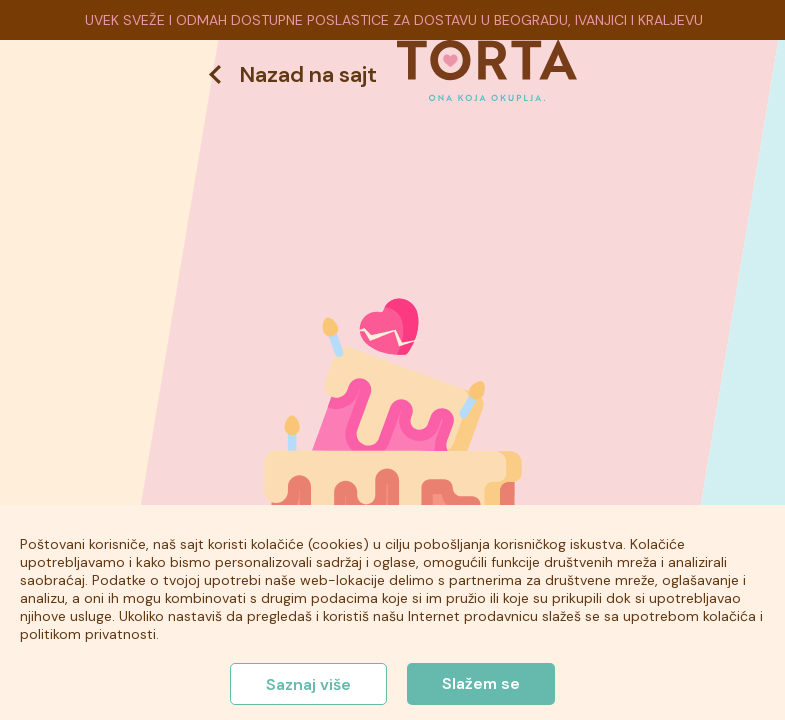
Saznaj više (308, 684)
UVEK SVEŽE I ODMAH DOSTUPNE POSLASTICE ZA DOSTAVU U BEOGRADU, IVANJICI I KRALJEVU (394, 20)
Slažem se (481, 683)
